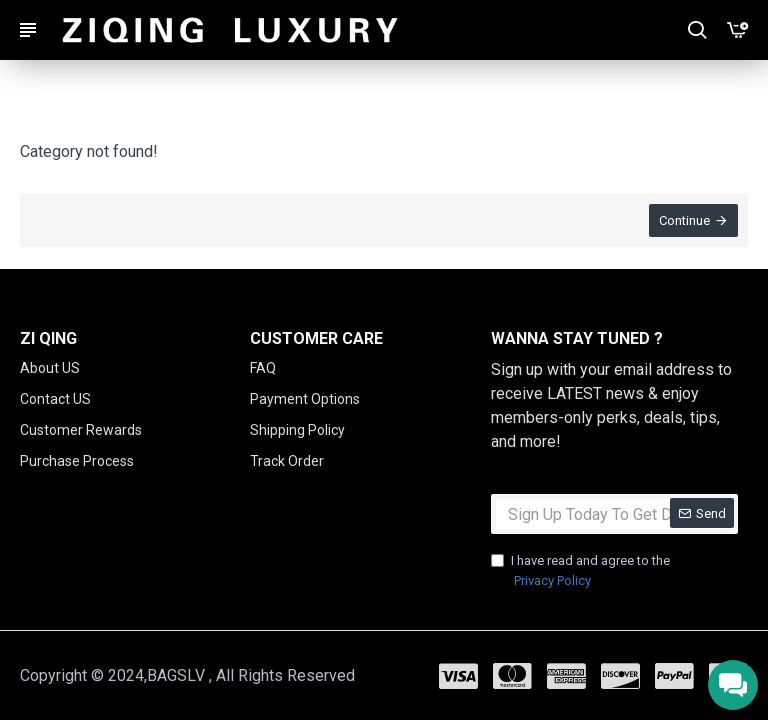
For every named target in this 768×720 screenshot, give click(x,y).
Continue (684, 220)
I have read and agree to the (580, 571)
